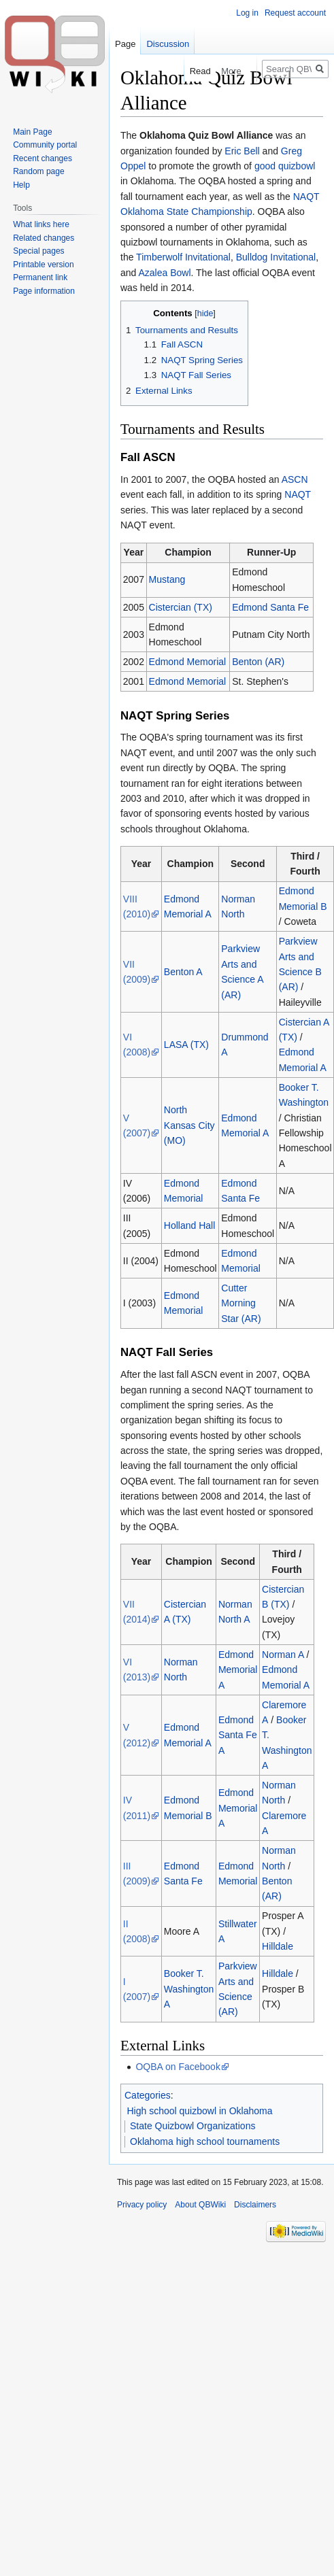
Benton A (183, 971)
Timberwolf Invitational (183, 257)
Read (190, 71)
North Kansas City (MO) (189, 1125)
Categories (147, 2095)
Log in (247, 13)
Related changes (43, 238)
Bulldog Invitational (276, 257)
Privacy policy (142, 2204)
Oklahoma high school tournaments (205, 2141)
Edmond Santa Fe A (237, 1735)
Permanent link (40, 277)
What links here (41, 224)
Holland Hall (189, 1225)
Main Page (32, 132)
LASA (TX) (186, 1044)
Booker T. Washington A (189, 1989)
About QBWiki (200, 2204)
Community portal (45, 145)
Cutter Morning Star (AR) (241, 1303)
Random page (38, 171)
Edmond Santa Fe (270, 607)
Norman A (282, 1654)
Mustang (167, 579)
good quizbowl (285, 165)
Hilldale (277, 1946)
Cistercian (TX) (180, 607)
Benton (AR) (258, 661)
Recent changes (42, 158)
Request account (295, 13)
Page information (44, 291)
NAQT (297, 494)
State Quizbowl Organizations (192, 2125)
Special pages (38, 251)
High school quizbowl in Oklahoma (200, 2110)
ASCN (295, 479)
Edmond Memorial (188, 661)
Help (21, 185)
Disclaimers (255, 2204)
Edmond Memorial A (238, 1670)
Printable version (43, 264)
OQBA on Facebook (177, 2066)
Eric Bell (241, 151)
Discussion (167, 44)
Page (125, 44)
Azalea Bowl (164, 272)
